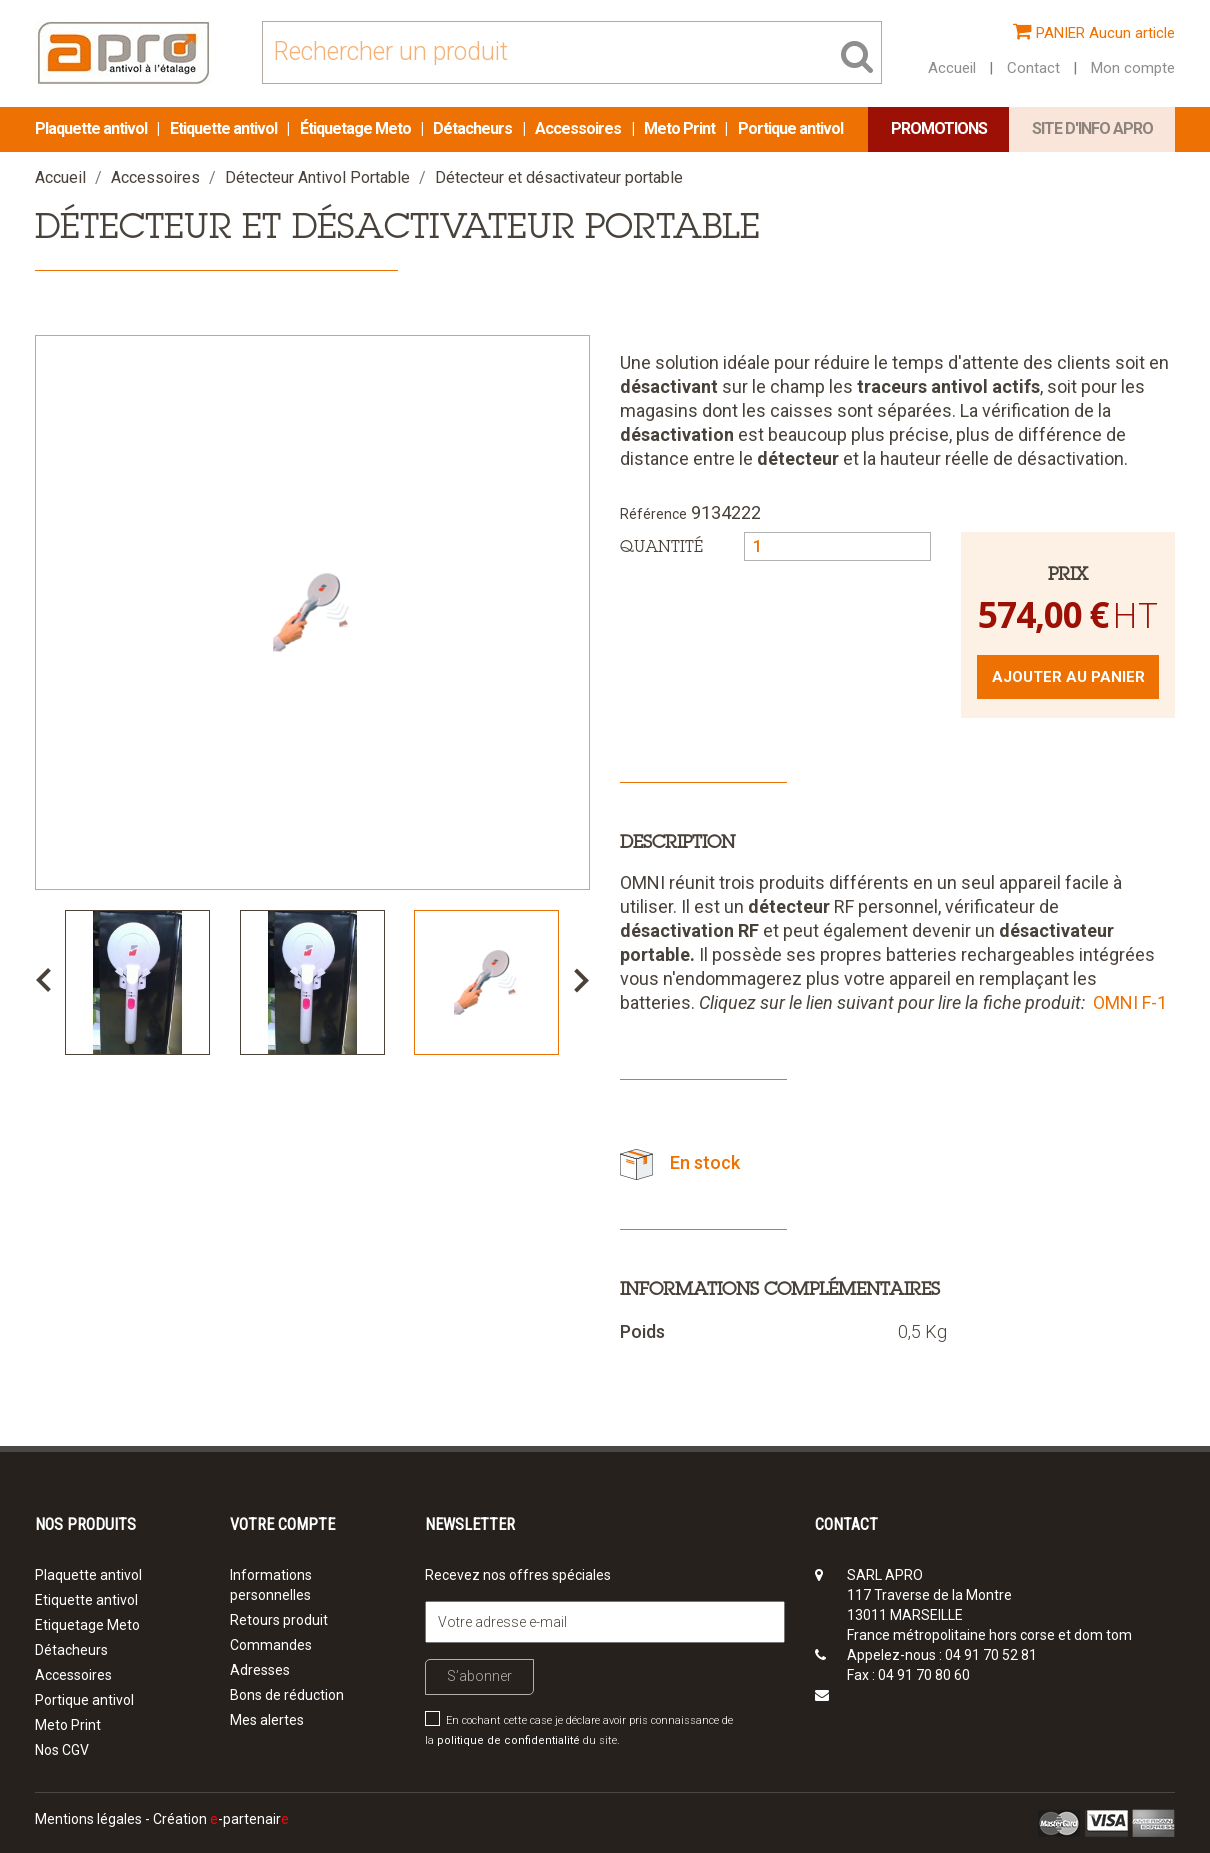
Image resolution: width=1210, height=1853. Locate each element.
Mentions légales (88, 1819)
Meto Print (681, 128)
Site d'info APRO (1092, 128)
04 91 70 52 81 (991, 1655)
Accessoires (579, 128)
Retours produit (279, 1620)
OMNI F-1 (1130, 1002)
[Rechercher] (572, 52)
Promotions (939, 128)
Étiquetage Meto (357, 128)
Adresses (260, 1670)
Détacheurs (474, 128)
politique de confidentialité (508, 1740)
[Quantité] (837, 546)
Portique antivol (790, 128)
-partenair (249, 1819)
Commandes (271, 1645)
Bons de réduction (287, 1695)
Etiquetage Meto (87, 1625)
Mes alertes (267, 1720)
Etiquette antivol (225, 128)
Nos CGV (62, 1750)
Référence (653, 514)
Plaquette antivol (92, 128)
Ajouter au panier (1068, 677)
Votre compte (282, 1524)
